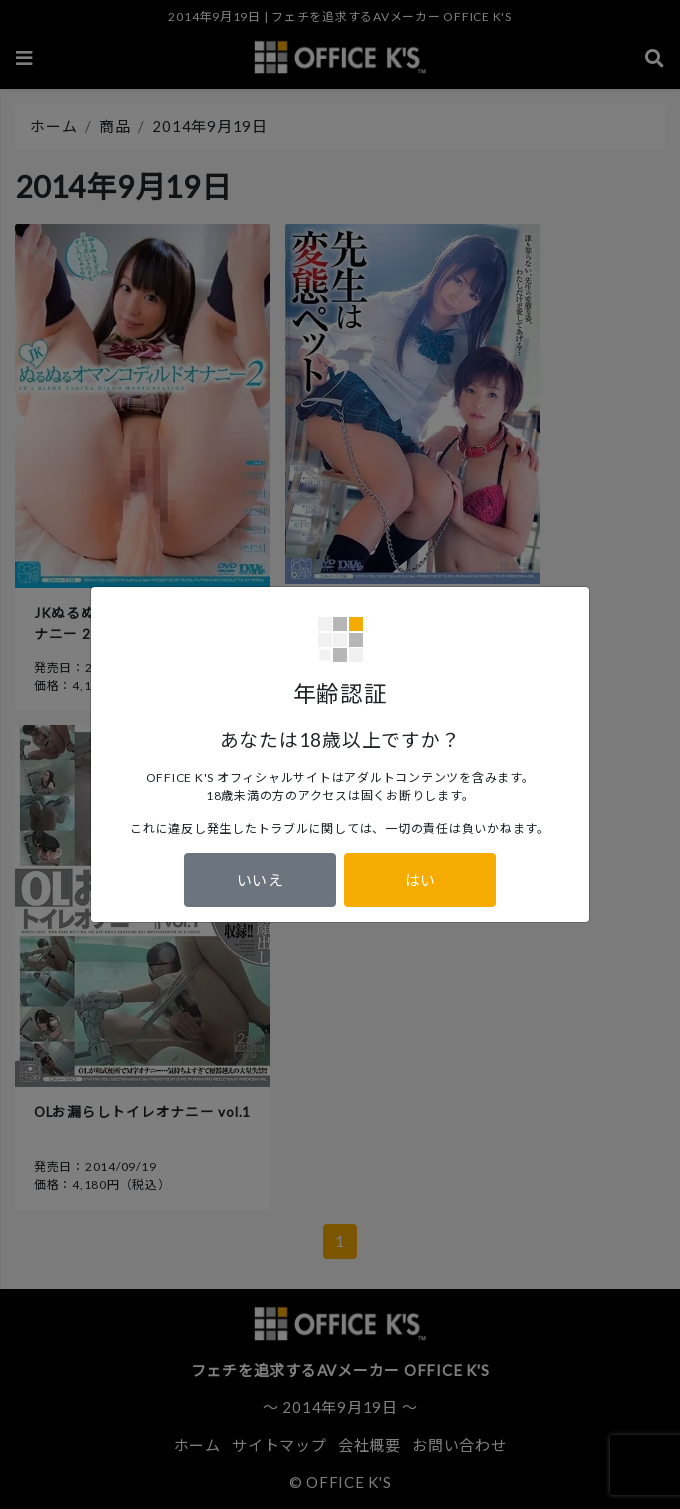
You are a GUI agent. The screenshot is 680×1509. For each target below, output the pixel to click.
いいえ (260, 880)
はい (420, 880)
